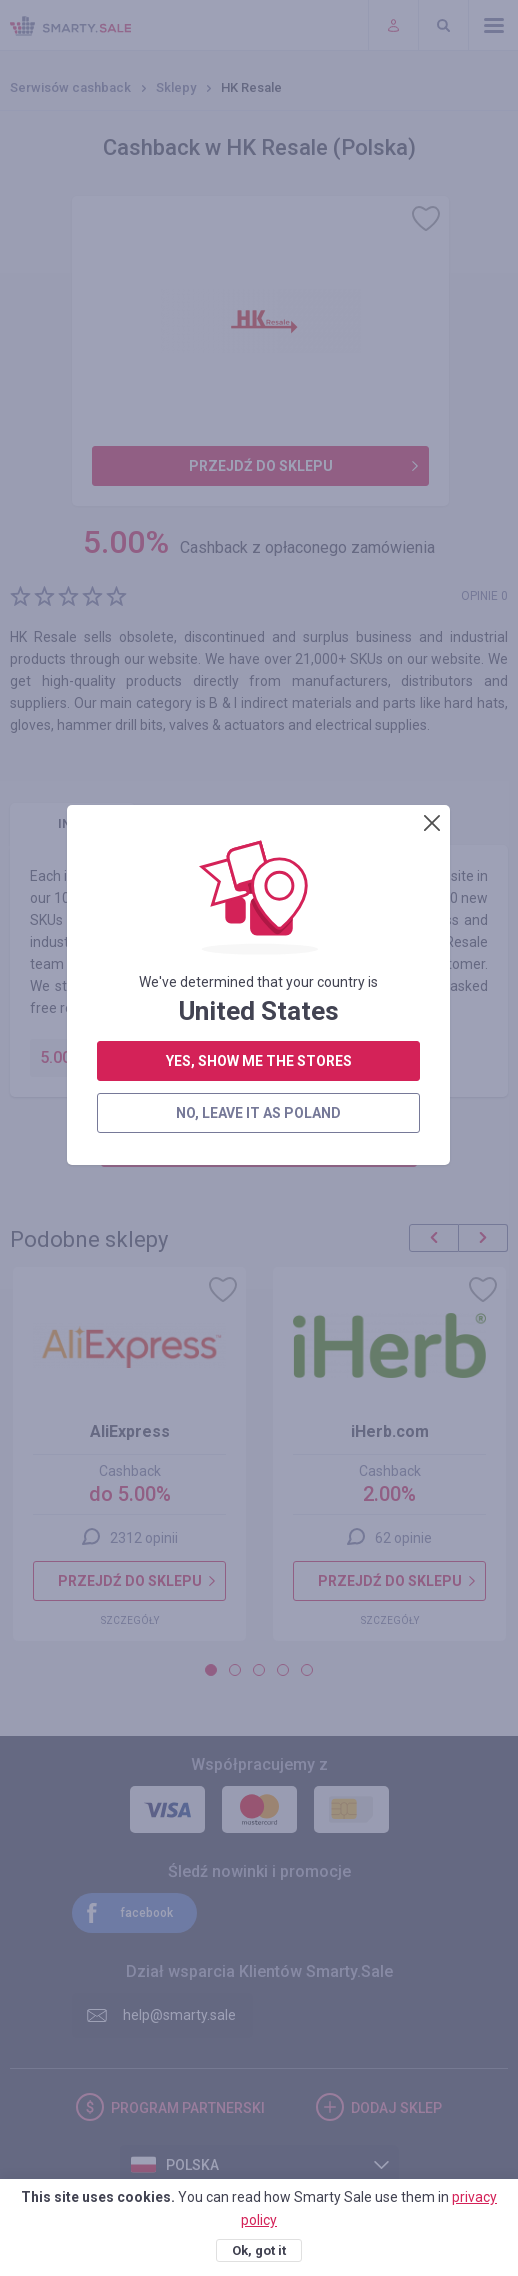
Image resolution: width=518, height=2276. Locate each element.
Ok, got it (259, 2250)
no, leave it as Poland (258, 518)
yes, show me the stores (259, 466)
